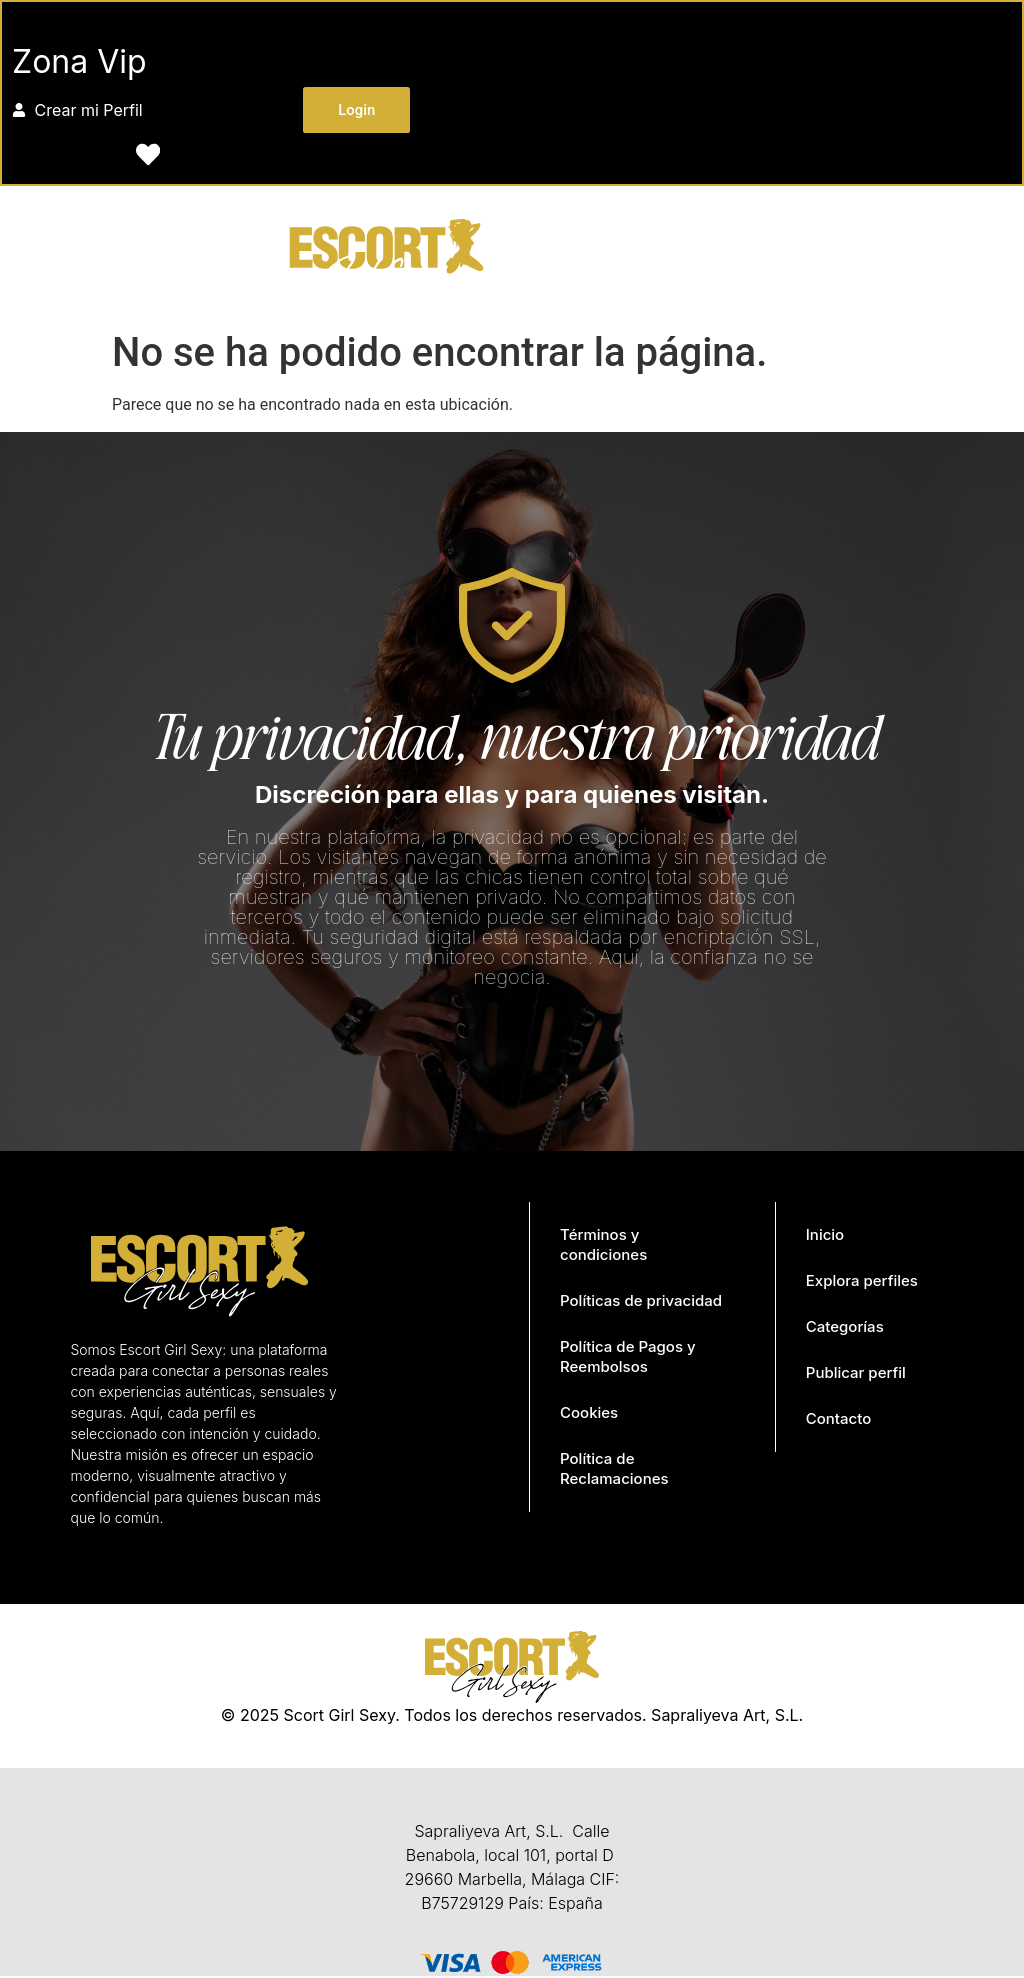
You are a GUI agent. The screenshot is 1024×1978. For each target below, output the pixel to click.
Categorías (845, 1328)
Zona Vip (80, 62)
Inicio (825, 1236)
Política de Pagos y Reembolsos (628, 1358)
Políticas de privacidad (641, 1302)
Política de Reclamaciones (614, 1470)
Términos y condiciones (603, 1246)
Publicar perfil (856, 1374)
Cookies (589, 1414)
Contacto (838, 1420)
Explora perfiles (862, 1282)
